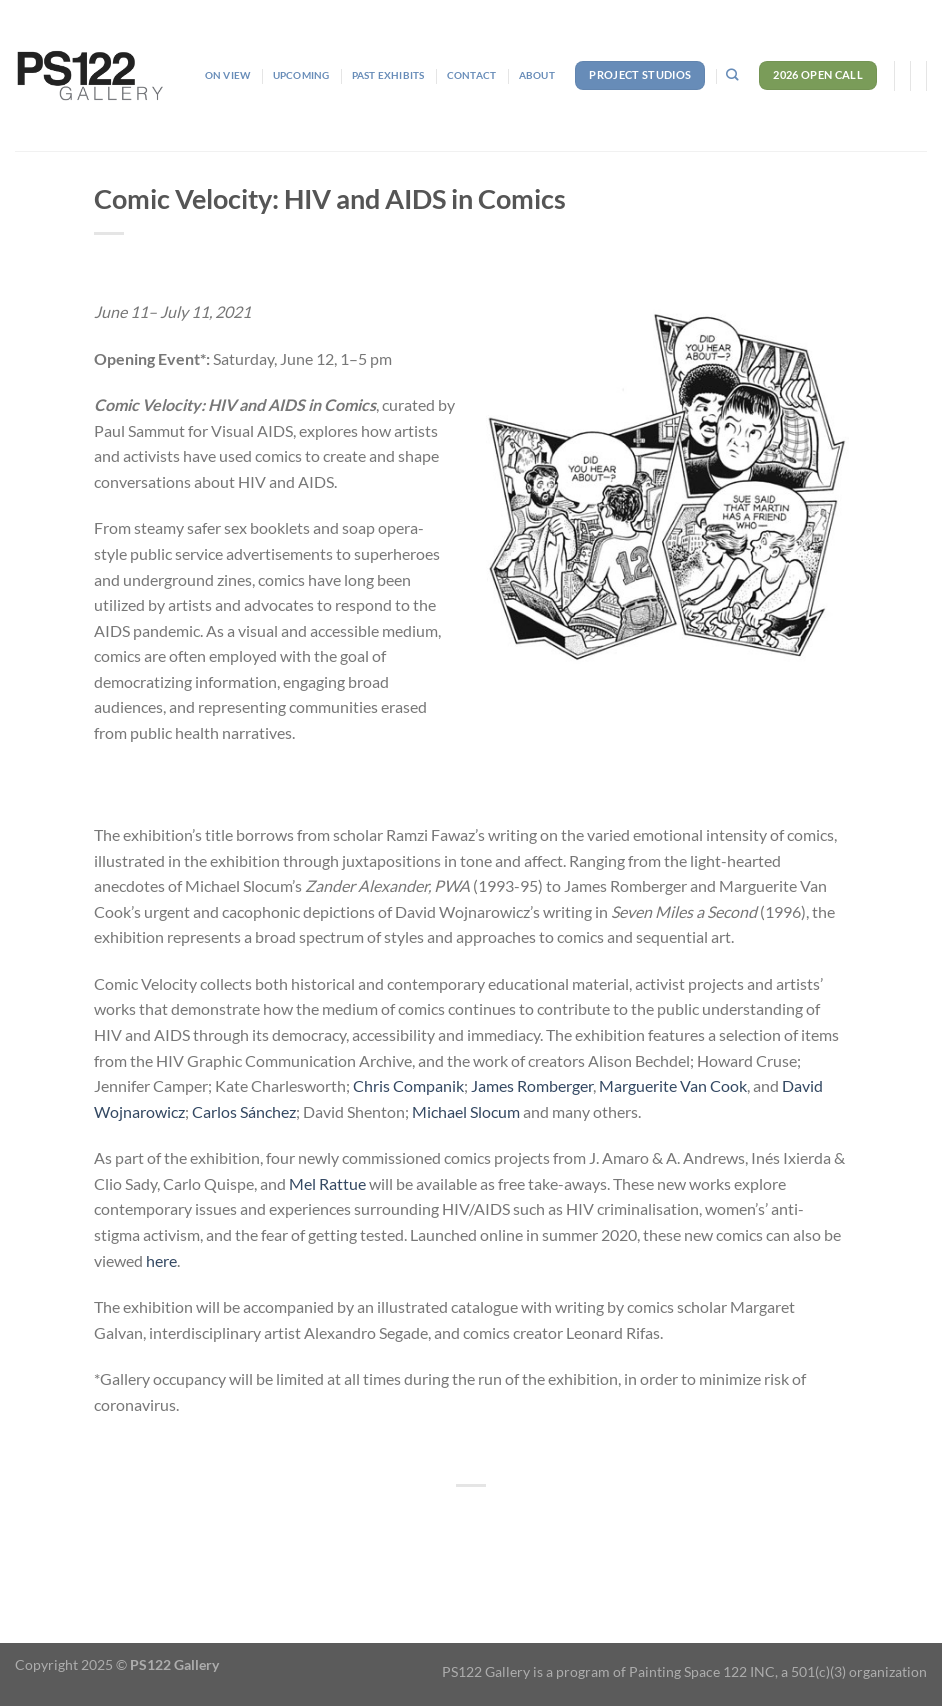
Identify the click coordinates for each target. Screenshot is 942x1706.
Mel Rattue (327, 1183)
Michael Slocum (466, 1111)
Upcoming (301, 75)
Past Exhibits (388, 75)
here (161, 1260)
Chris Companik (408, 1085)
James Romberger (532, 1085)
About (537, 75)
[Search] (732, 75)
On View (227, 75)
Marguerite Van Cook (673, 1085)
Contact (471, 75)
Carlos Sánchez (244, 1111)
